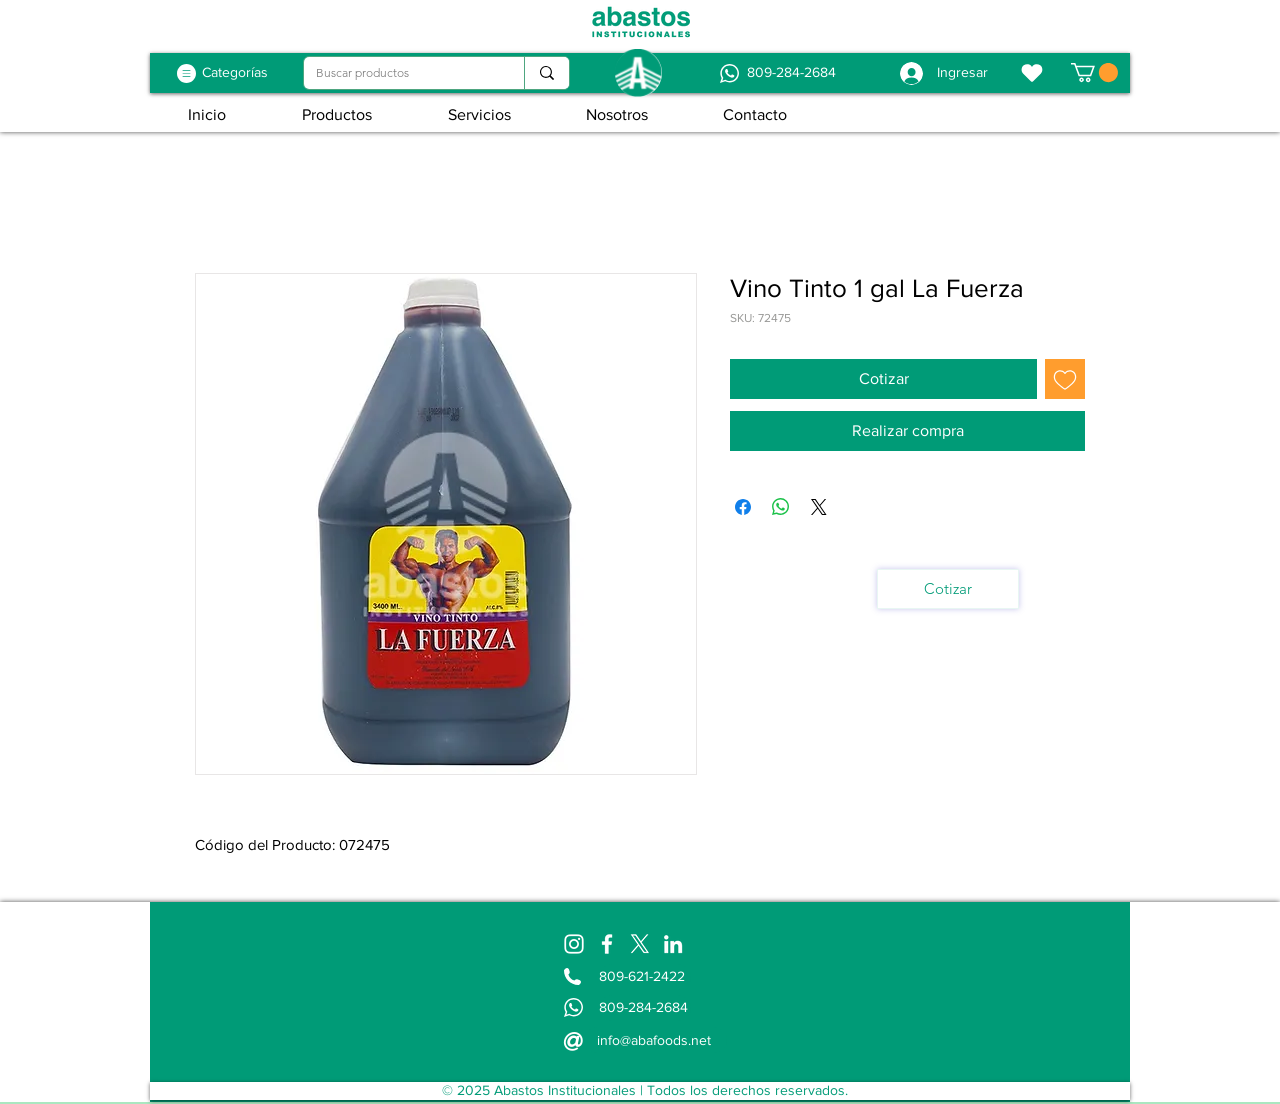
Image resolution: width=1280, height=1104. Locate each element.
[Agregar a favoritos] (1065, 379)
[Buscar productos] (399, 73)
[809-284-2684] (791, 73)
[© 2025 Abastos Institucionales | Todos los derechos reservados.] (644, 1091)
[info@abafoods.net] (655, 1040)
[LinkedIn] (673, 944)
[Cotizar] (948, 589)
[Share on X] (819, 507)
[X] (640, 944)
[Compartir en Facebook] (743, 507)
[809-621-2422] (645, 977)
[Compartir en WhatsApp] (781, 507)
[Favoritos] (1032, 73)
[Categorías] (235, 73)
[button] (1094, 72)
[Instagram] (574, 944)
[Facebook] (607, 944)
